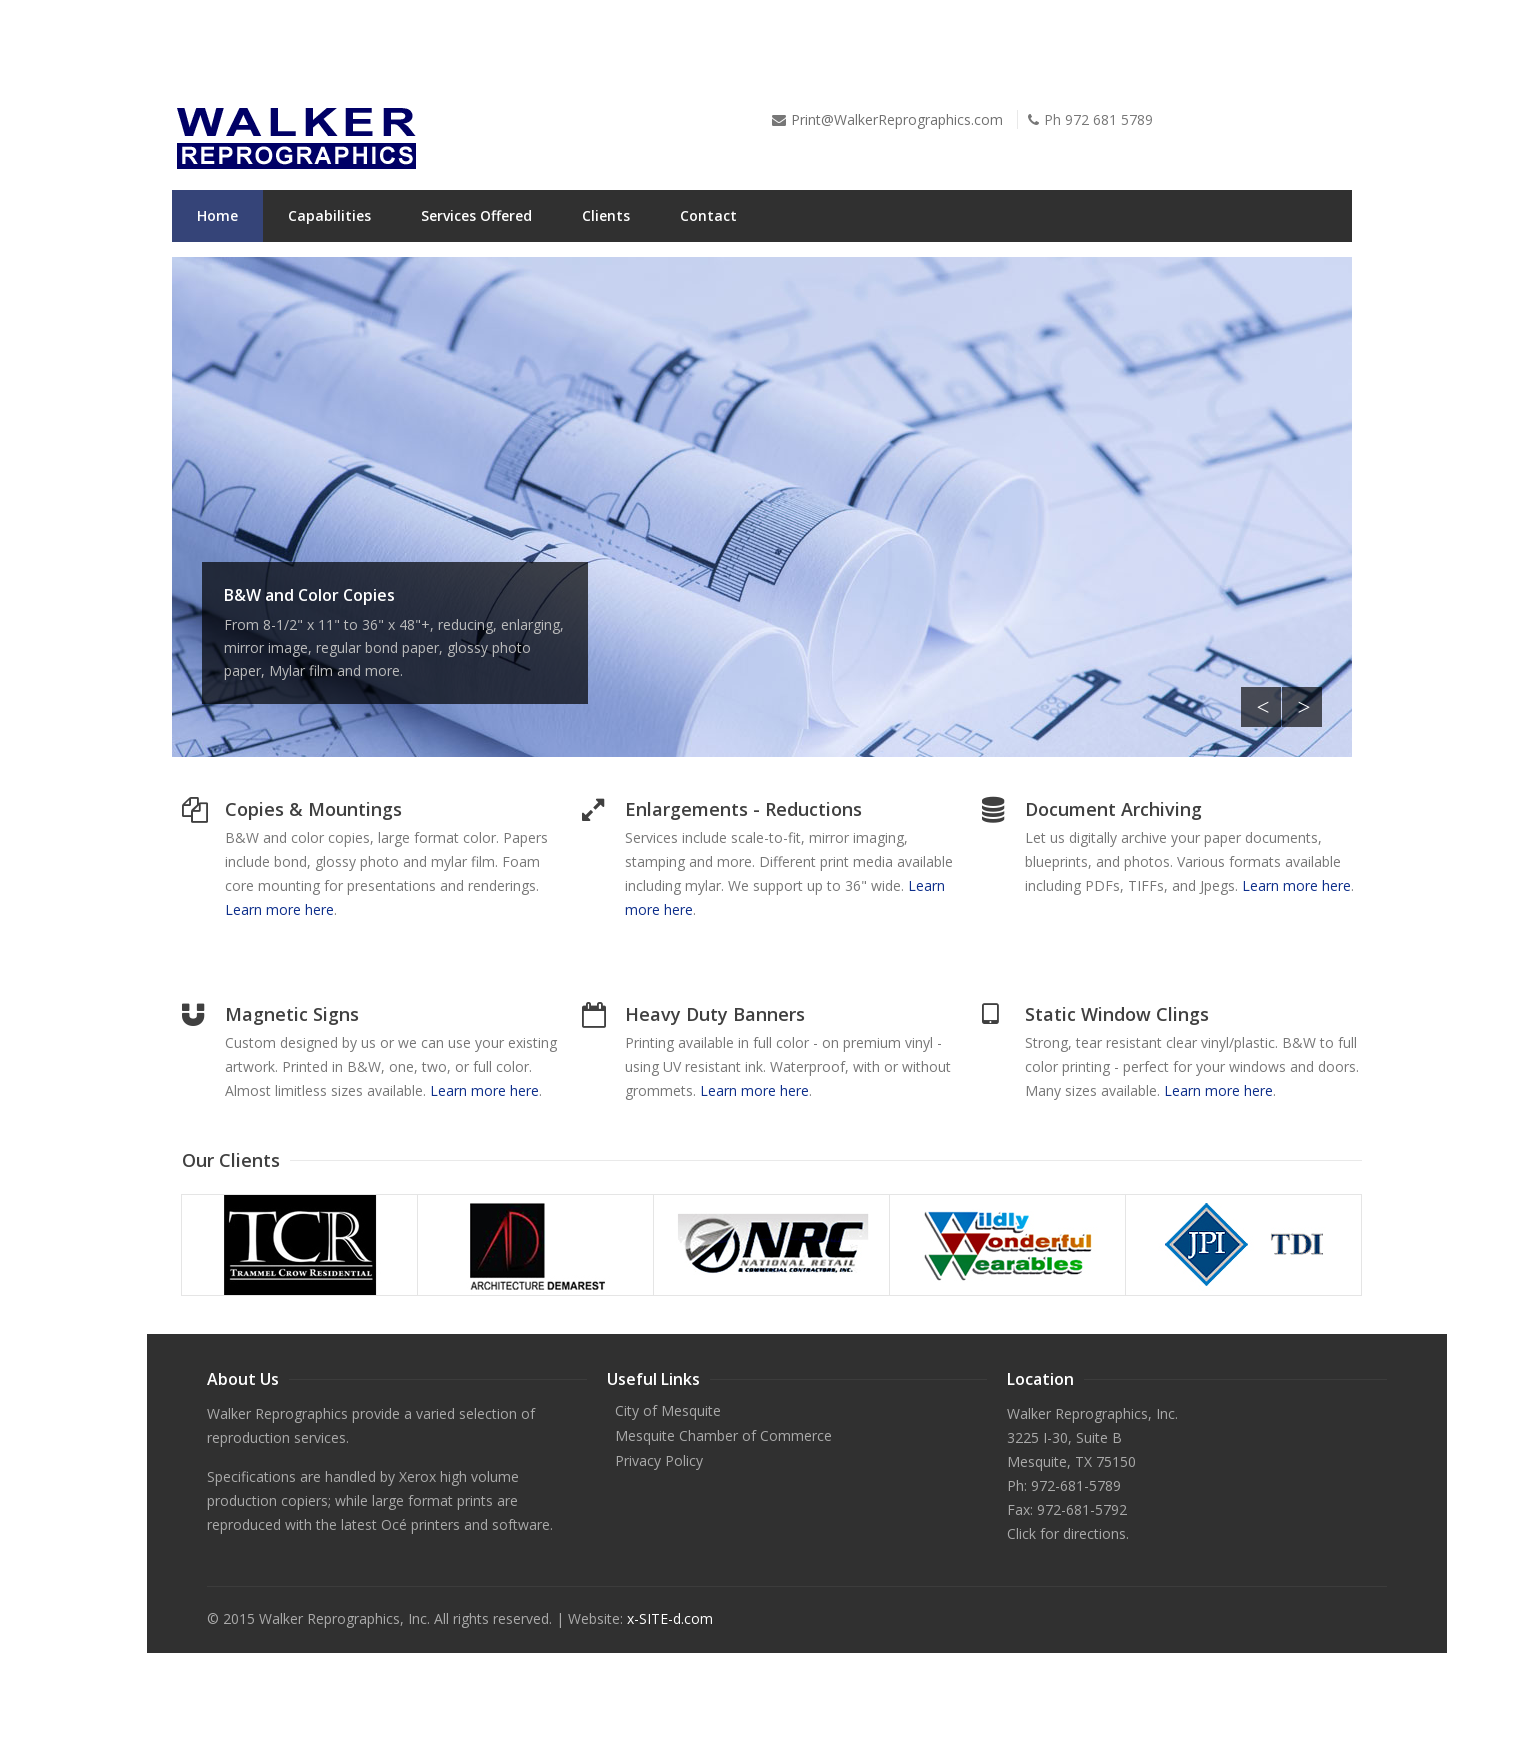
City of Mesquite (668, 1410)
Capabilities (329, 215)
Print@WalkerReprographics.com (897, 119)
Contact (708, 215)
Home (217, 215)
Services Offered (476, 215)
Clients (606, 215)
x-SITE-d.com (670, 1618)
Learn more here (279, 909)
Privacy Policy (659, 1460)
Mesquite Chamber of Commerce (723, 1435)
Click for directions (1066, 1533)
